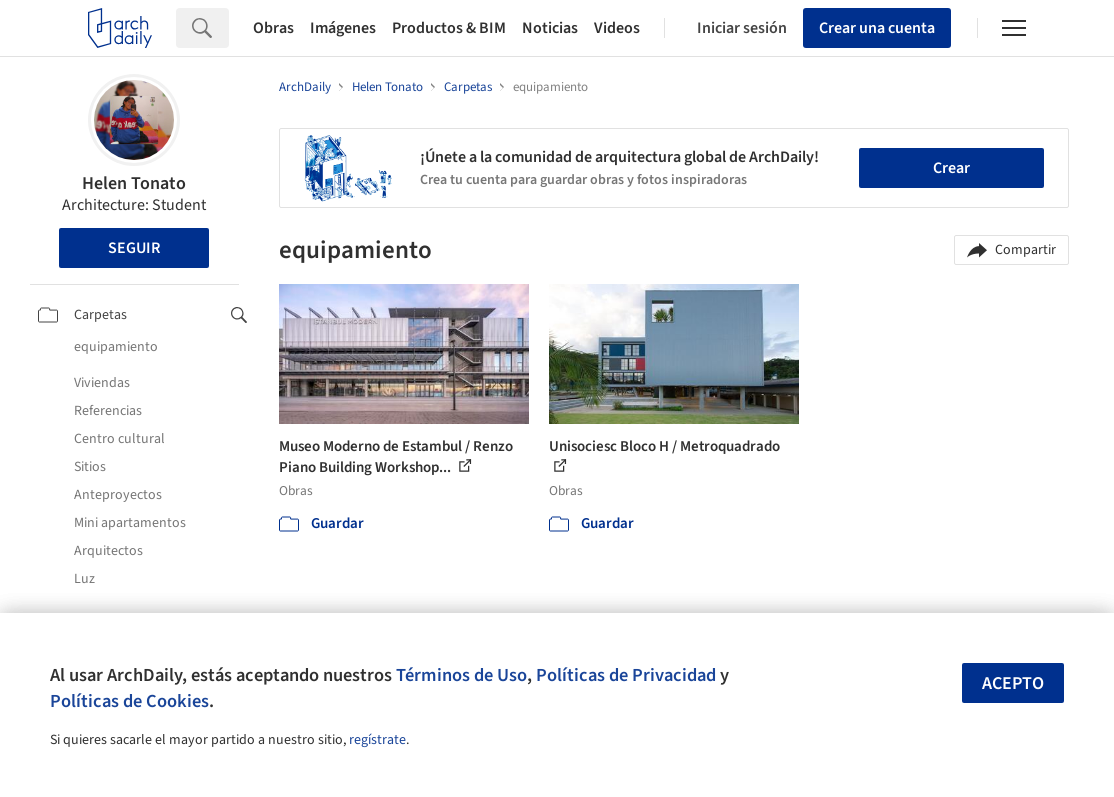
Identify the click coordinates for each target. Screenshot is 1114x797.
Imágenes (343, 28)
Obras (273, 28)
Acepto (1013, 683)
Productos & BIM (449, 28)
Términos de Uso (461, 675)
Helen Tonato (134, 183)
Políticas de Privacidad (626, 675)
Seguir (134, 248)
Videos (617, 28)
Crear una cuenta (877, 28)
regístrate (377, 740)
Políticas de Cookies (129, 701)
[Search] (228, 28)
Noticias (550, 28)
